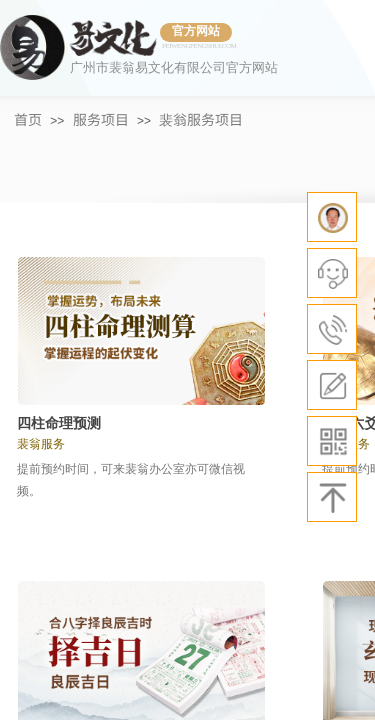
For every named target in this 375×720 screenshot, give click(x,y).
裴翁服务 (41, 444)
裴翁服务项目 (201, 119)
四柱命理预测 (59, 423)
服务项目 (101, 119)
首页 (28, 119)
